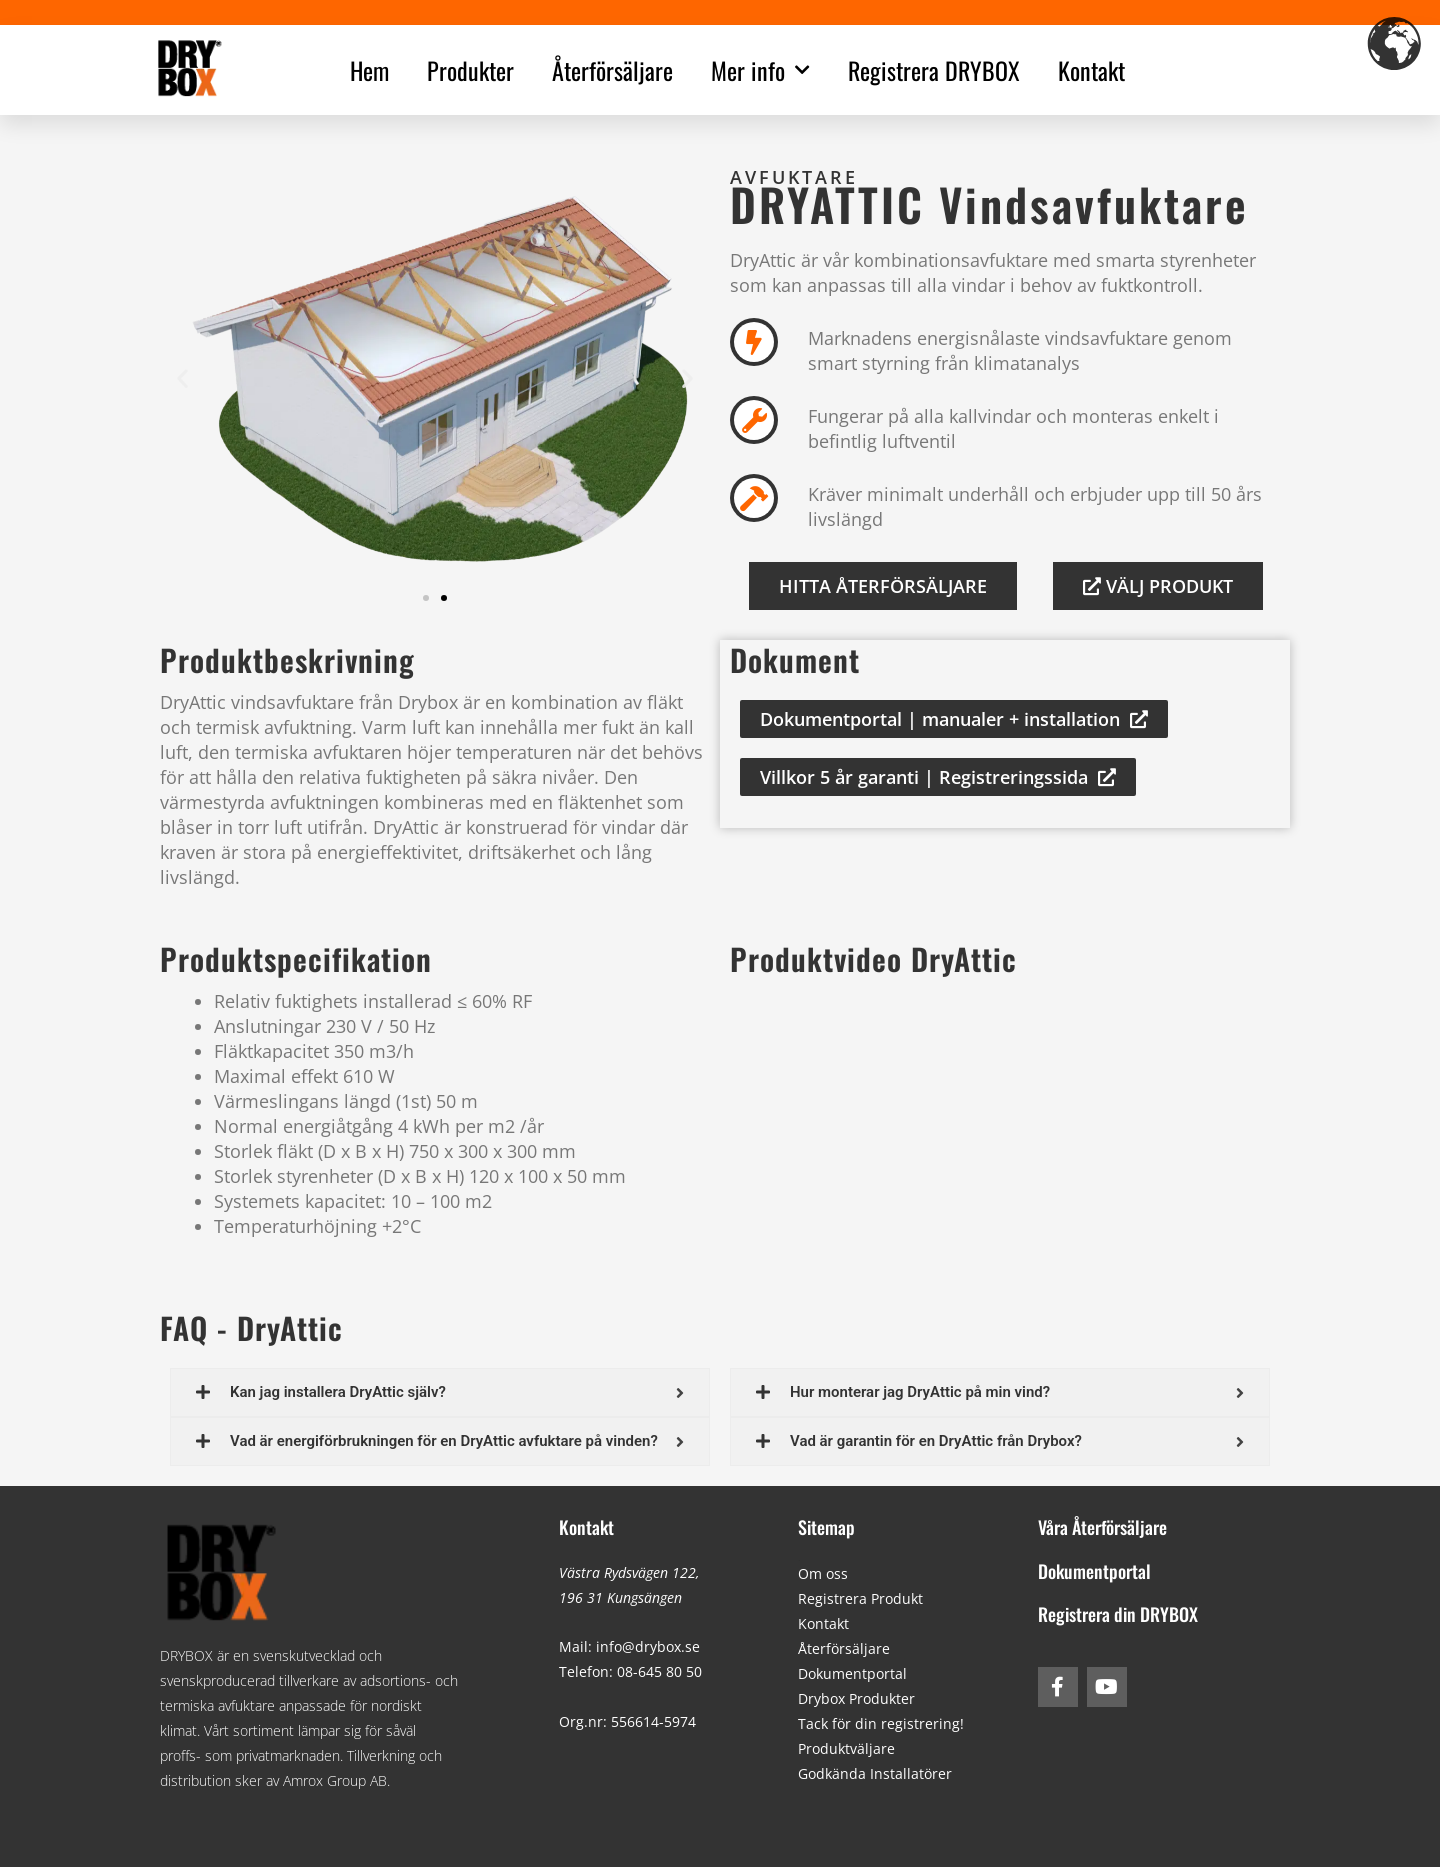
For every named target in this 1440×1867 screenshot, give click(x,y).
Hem (369, 70)
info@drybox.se (648, 1646)
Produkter (470, 70)
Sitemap (826, 1527)
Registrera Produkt (860, 1598)
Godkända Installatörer (875, 1773)
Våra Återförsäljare (1102, 1527)
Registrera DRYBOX (934, 70)
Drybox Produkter (856, 1698)
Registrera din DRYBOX (1118, 1614)
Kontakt (1091, 70)
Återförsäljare (612, 70)
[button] (182, 377)
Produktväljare (846, 1748)
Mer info (760, 70)
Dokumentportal (852, 1673)
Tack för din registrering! (881, 1723)
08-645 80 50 (659, 1671)
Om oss (823, 1573)
